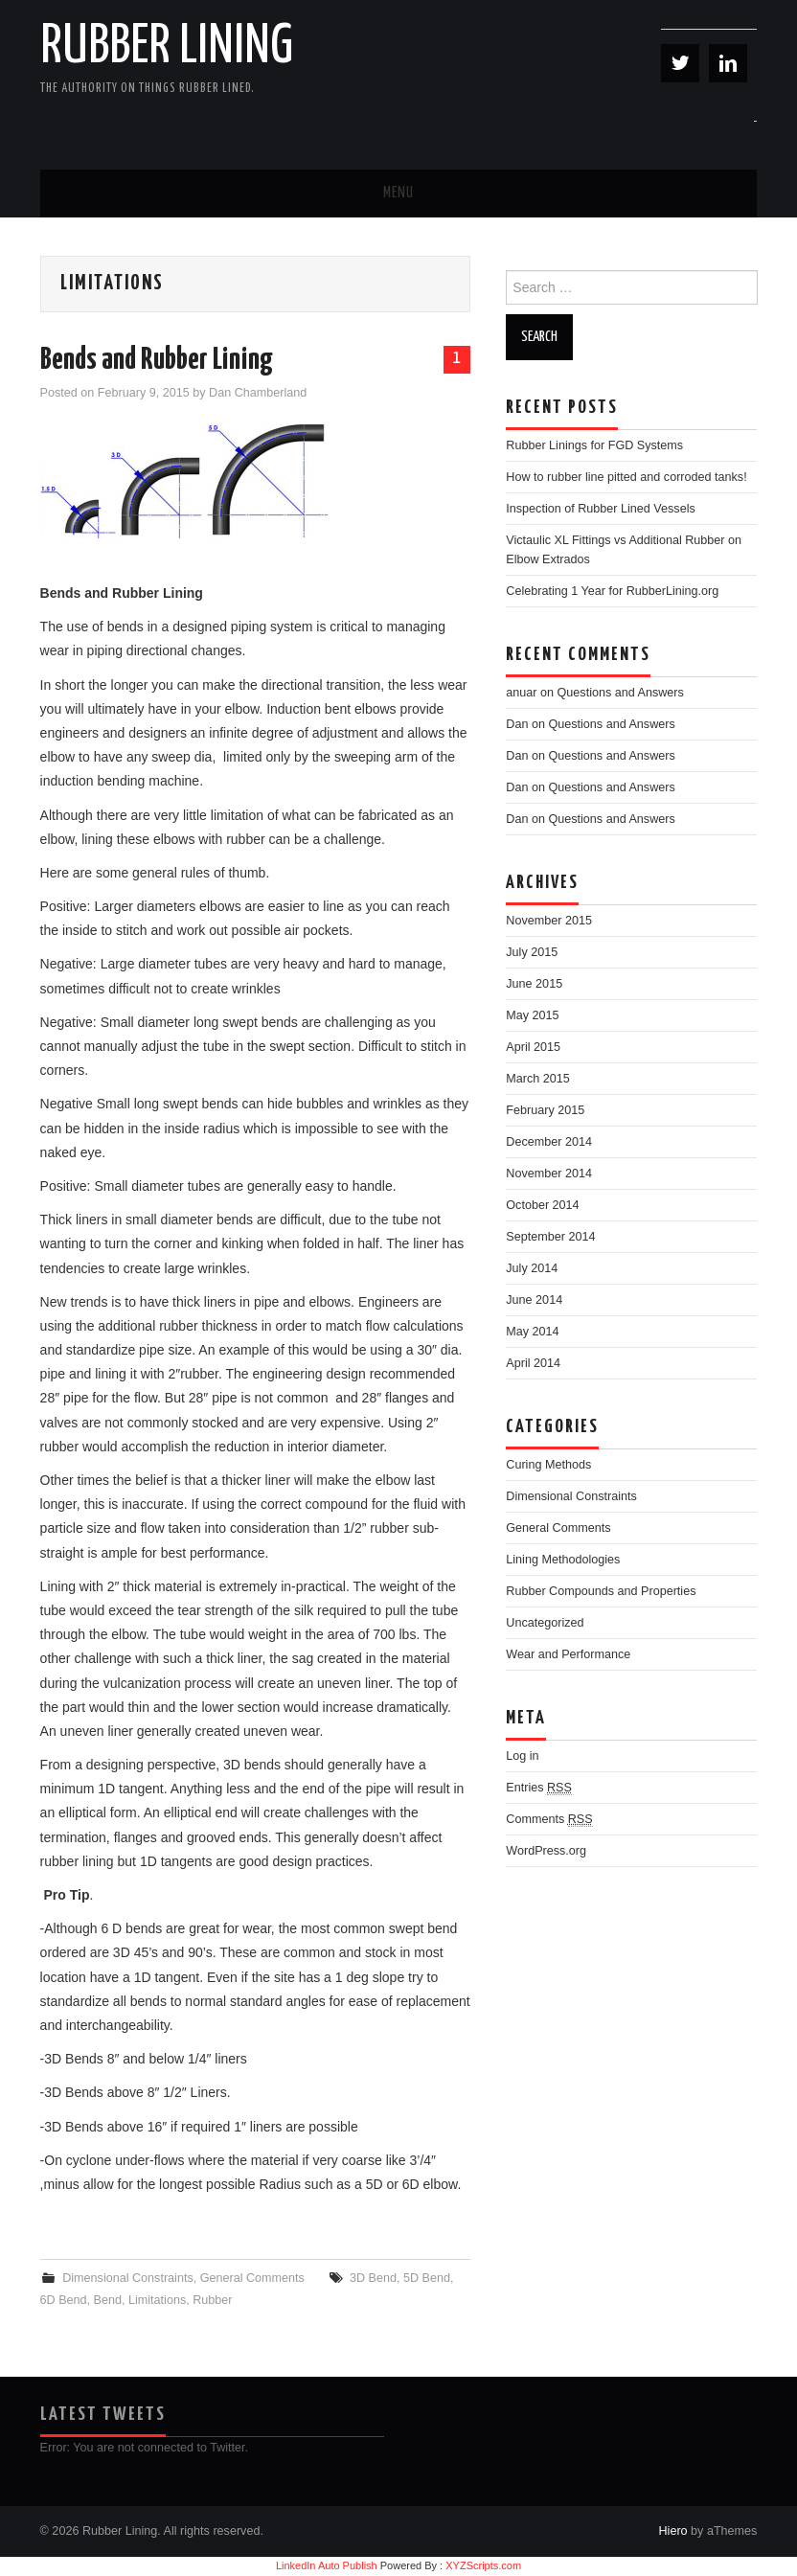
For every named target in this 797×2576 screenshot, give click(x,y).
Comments (549, 1819)
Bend (108, 2300)
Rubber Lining (166, 47)
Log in (522, 1756)
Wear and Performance (568, 1654)
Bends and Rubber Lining (156, 360)
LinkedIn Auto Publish (326, 2565)
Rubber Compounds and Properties (600, 1591)
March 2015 (538, 1078)
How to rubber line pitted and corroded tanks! (626, 477)
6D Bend (63, 2300)
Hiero (672, 2531)
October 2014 (542, 1205)
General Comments (252, 2278)
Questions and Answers (621, 692)
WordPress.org (546, 1851)
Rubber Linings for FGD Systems (594, 445)
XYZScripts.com (483, 2565)
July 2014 (532, 1268)
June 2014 (534, 1300)
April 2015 (533, 1047)
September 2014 (550, 1236)
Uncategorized (544, 1623)
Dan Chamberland (258, 392)
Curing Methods (548, 1464)
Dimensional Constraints (128, 2278)
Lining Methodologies (563, 1559)
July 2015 (532, 952)
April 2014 (533, 1363)
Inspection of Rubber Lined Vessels (600, 508)
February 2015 (545, 1110)
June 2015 (534, 984)
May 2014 (532, 1331)
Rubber (212, 2300)
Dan (517, 724)
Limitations (157, 2300)
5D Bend (426, 2278)
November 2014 (549, 1173)
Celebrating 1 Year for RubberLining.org (612, 591)
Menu (398, 193)
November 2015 (549, 920)
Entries (539, 1788)
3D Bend (373, 2278)
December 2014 (549, 1142)
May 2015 (532, 1015)
